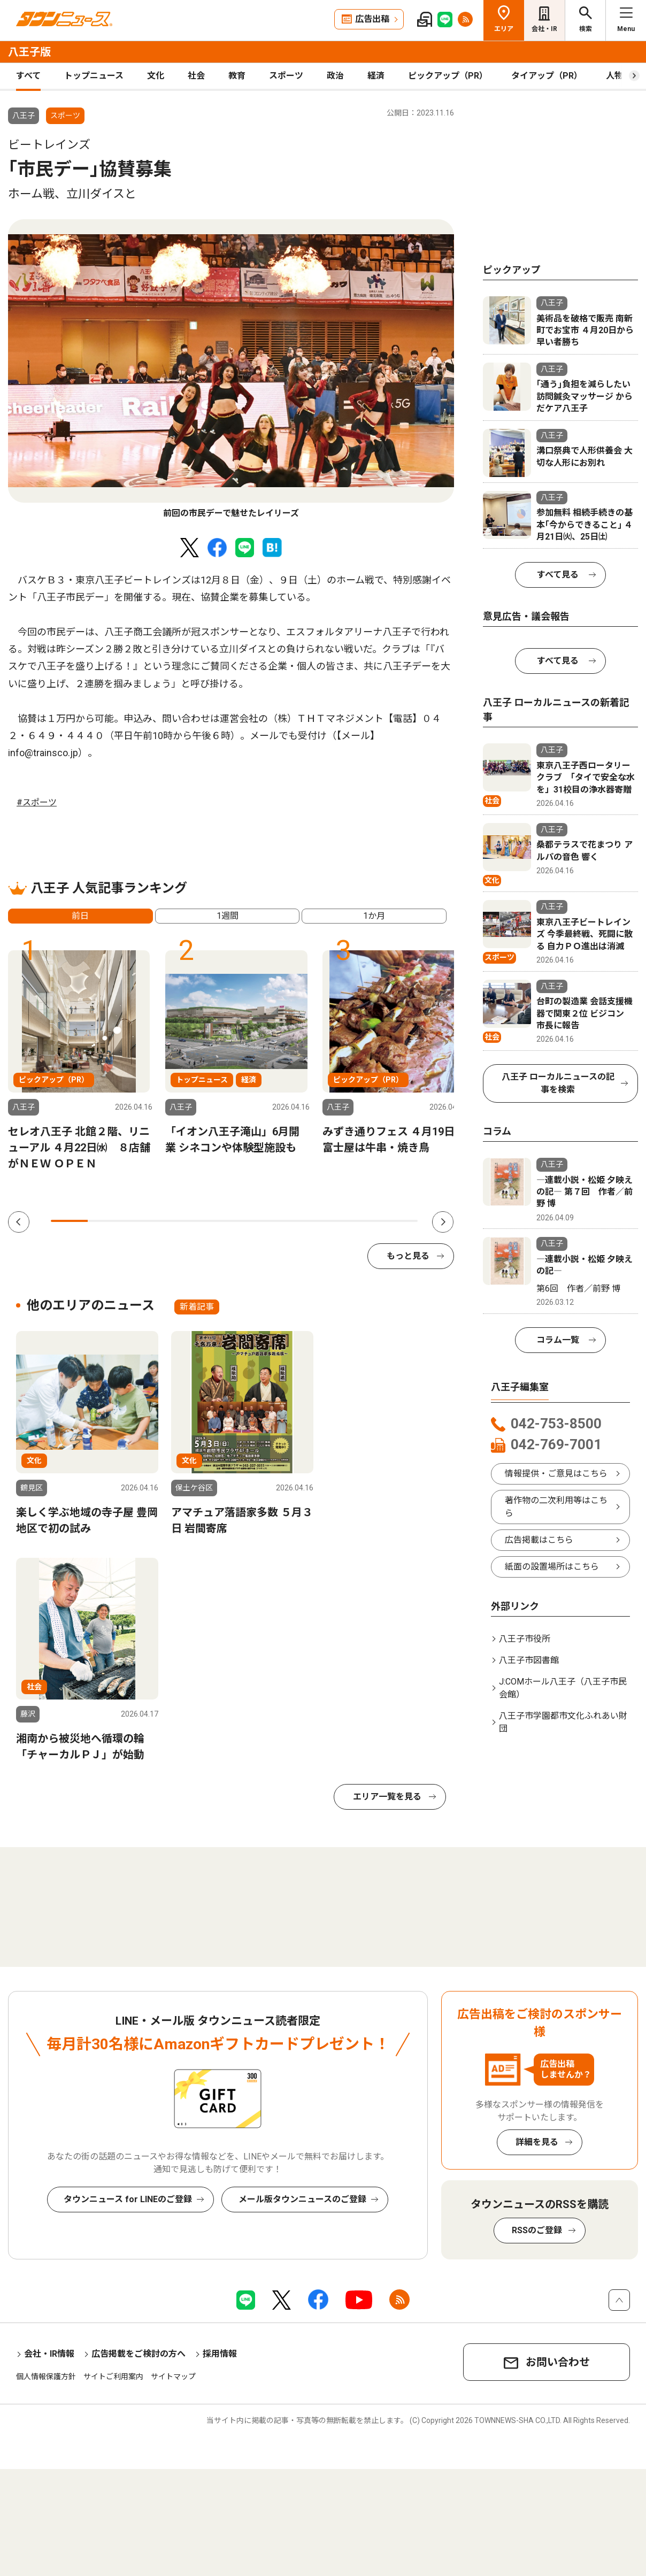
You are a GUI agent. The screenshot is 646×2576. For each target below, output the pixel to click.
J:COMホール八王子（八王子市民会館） (563, 1688)
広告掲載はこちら (539, 1540)
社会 (196, 76)
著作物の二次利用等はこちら (556, 1506)
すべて (28, 76)
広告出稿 (372, 19)
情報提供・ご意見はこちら (556, 1473)
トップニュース (94, 76)
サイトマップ (173, 2376)
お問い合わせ (558, 2362)
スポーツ (286, 76)
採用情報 (220, 2354)
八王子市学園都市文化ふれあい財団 (563, 1722)
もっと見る (408, 1256)
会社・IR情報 (49, 2354)
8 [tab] (325, 1221)
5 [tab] (215, 1221)
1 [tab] (69, 1221)
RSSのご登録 (537, 2230)
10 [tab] (399, 1221)
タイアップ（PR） (546, 76)
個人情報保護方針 (46, 2376)
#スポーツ (37, 802)
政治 (335, 76)
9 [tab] (362, 1221)
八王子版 (29, 51)
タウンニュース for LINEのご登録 (128, 2199)
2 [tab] (106, 1221)
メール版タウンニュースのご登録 (302, 2199)
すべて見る (558, 575)
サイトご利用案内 (113, 2376)
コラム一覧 (557, 1340)
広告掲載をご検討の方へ (138, 2354)
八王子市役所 (524, 1639)
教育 (236, 76)
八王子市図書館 (529, 1660)
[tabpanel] (231, 369)
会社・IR (544, 29)
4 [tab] (179, 1221)
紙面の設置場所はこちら (552, 1567)
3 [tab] (142, 1221)
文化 (155, 76)
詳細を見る (537, 2142)
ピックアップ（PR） (448, 76)
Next (442, 1222)
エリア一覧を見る (387, 1796)
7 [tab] (289, 1221)
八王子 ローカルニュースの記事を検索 (558, 1083)
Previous (18, 1222)
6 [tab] (252, 1221)
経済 (375, 76)
